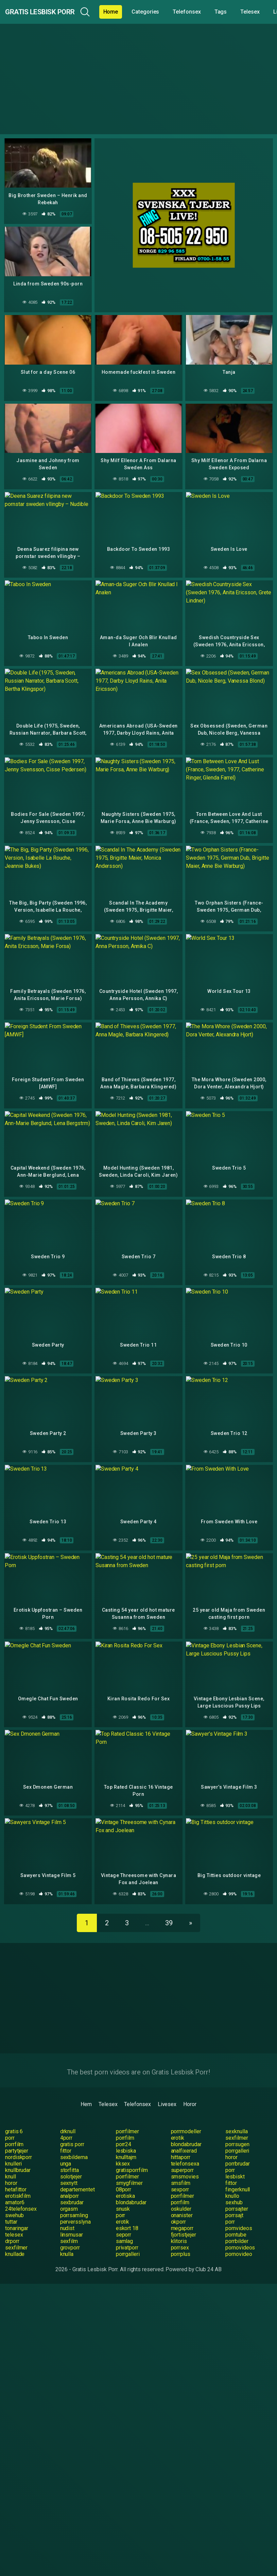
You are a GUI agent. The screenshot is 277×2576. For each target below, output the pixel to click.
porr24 (124, 2127)
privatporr (127, 2231)
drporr (12, 2224)
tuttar (11, 2205)
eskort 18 (127, 2211)
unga (65, 2147)
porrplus (180, 2237)
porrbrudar (237, 2147)
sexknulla (236, 2114)
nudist (67, 2211)
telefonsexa (185, 2147)
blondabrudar (186, 2127)
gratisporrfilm (132, 2153)
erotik (178, 2121)
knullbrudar (18, 2153)
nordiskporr (18, 2140)
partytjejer (16, 2134)
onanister (182, 2198)
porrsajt (234, 2198)
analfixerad (184, 2134)
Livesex (167, 2087)
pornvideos (238, 2211)
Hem (86, 2087)
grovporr (70, 2231)
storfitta (69, 2153)
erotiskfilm (18, 2179)
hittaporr (180, 2140)
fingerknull (237, 2173)
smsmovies (185, 2160)
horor (231, 2140)
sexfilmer (236, 2121)
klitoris (179, 2224)
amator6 (14, 2186)
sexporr (180, 2173)
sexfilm (69, 2224)
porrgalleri (237, 2134)
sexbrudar (72, 2186)
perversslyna (75, 2205)
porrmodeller (186, 2114)
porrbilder (236, 2224)
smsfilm (180, 2166)
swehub (14, 2198)
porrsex (180, 2231)
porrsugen (237, 2127)
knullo (232, 2179)
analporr (69, 2179)
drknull (67, 2114)
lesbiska (126, 2134)
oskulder (181, 2192)
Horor (189, 2087)
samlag (124, 2224)
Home (138, 11)
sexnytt (68, 2166)
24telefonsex (21, 2192)
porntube (235, 2218)
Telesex (108, 2087)
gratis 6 (14, 2114)
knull (10, 2160)
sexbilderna (74, 2140)
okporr (178, 2205)
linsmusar (71, 2218)
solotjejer (71, 2160)
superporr (182, 2153)
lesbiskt (234, 2160)
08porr (124, 2173)
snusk (123, 2192)
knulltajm (126, 2140)
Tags (248, 11)
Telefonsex (214, 11)
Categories (173, 11)
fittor (66, 2134)
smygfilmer (129, 2166)
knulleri (13, 2147)
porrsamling (74, 2198)
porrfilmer (127, 2114)
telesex (14, 2218)
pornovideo (238, 2237)
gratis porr (72, 2127)
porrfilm (125, 2121)
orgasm (69, 2192)
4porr (66, 2121)
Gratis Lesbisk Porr (53, 11)
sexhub (234, 2186)
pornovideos (240, 2231)
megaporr (182, 2211)
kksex (123, 2147)
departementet (77, 2173)
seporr (124, 2218)
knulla (67, 2237)
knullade (14, 2237)
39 (169, 1906)
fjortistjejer (183, 2218)
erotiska (125, 2179)
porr (10, 2121)
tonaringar (16, 2211)
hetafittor (16, 2173)
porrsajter (236, 2192)
